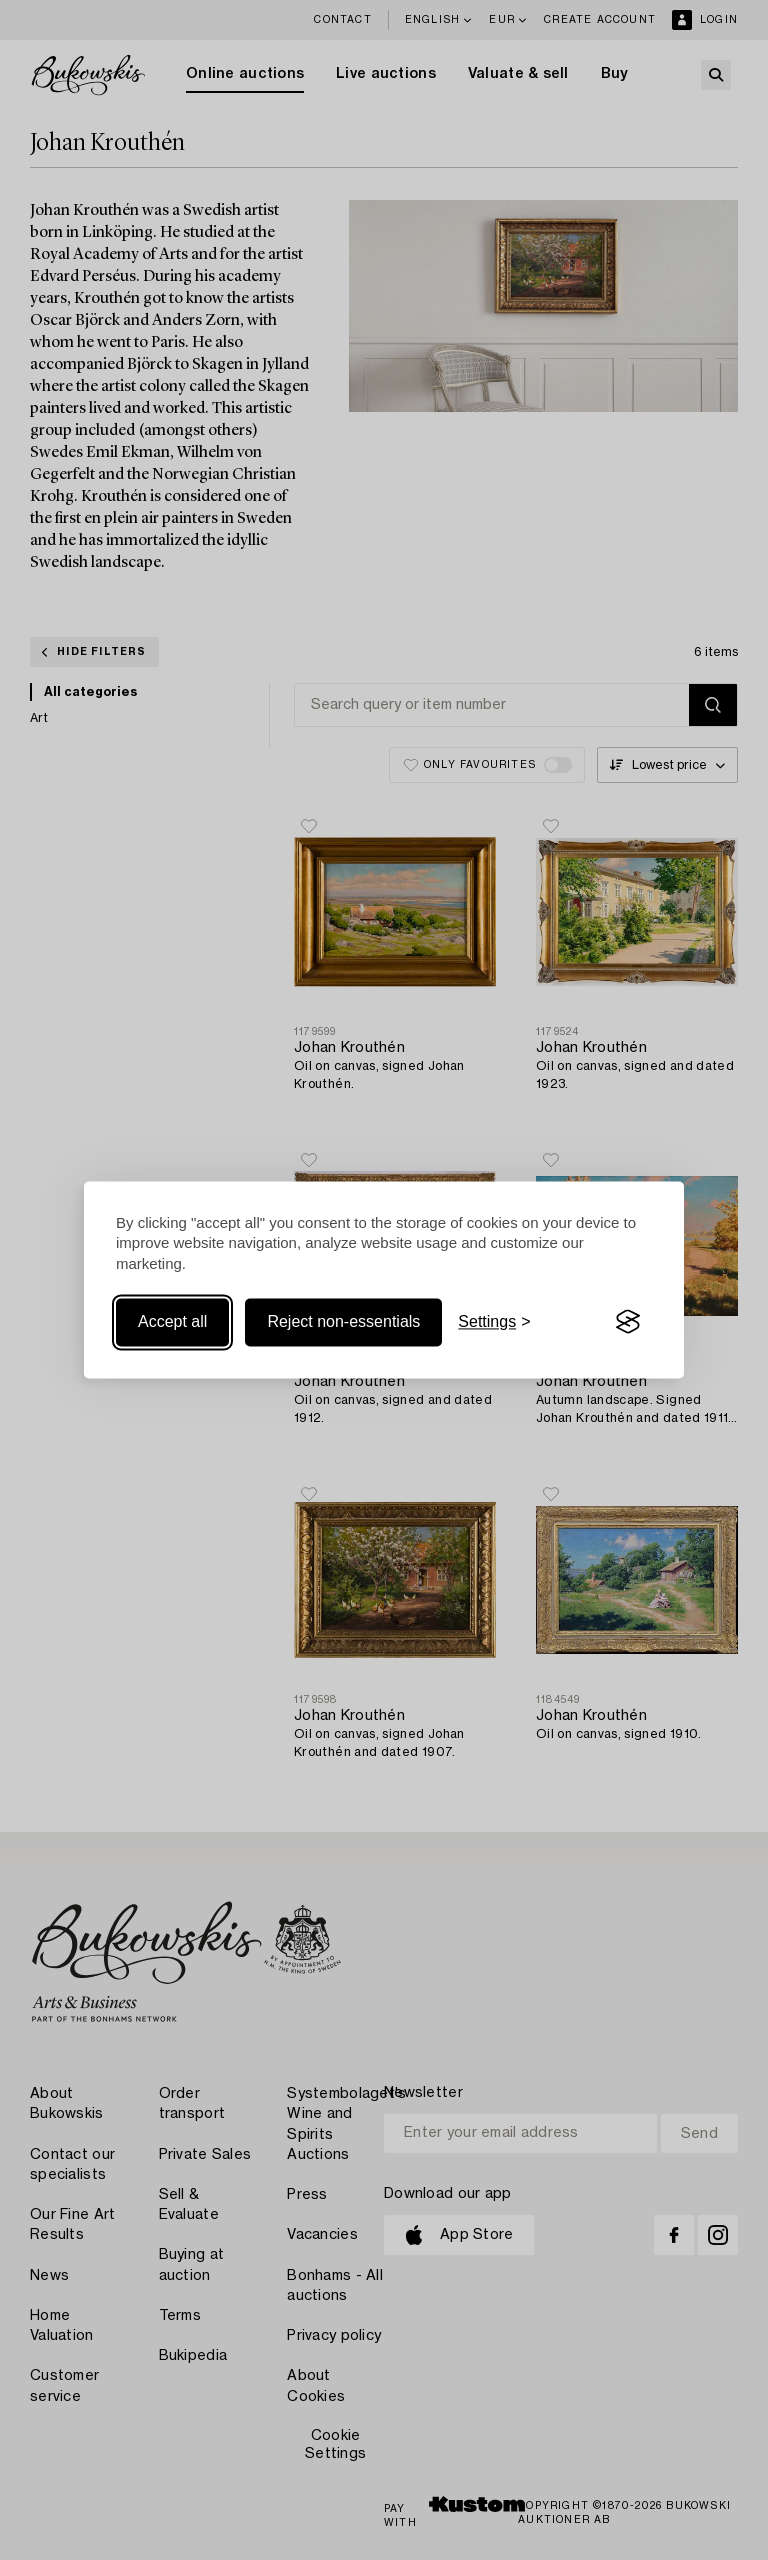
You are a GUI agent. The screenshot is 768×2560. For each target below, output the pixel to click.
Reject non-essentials (343, 1321)
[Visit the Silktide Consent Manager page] (628, 1322)
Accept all (172, 1321)
